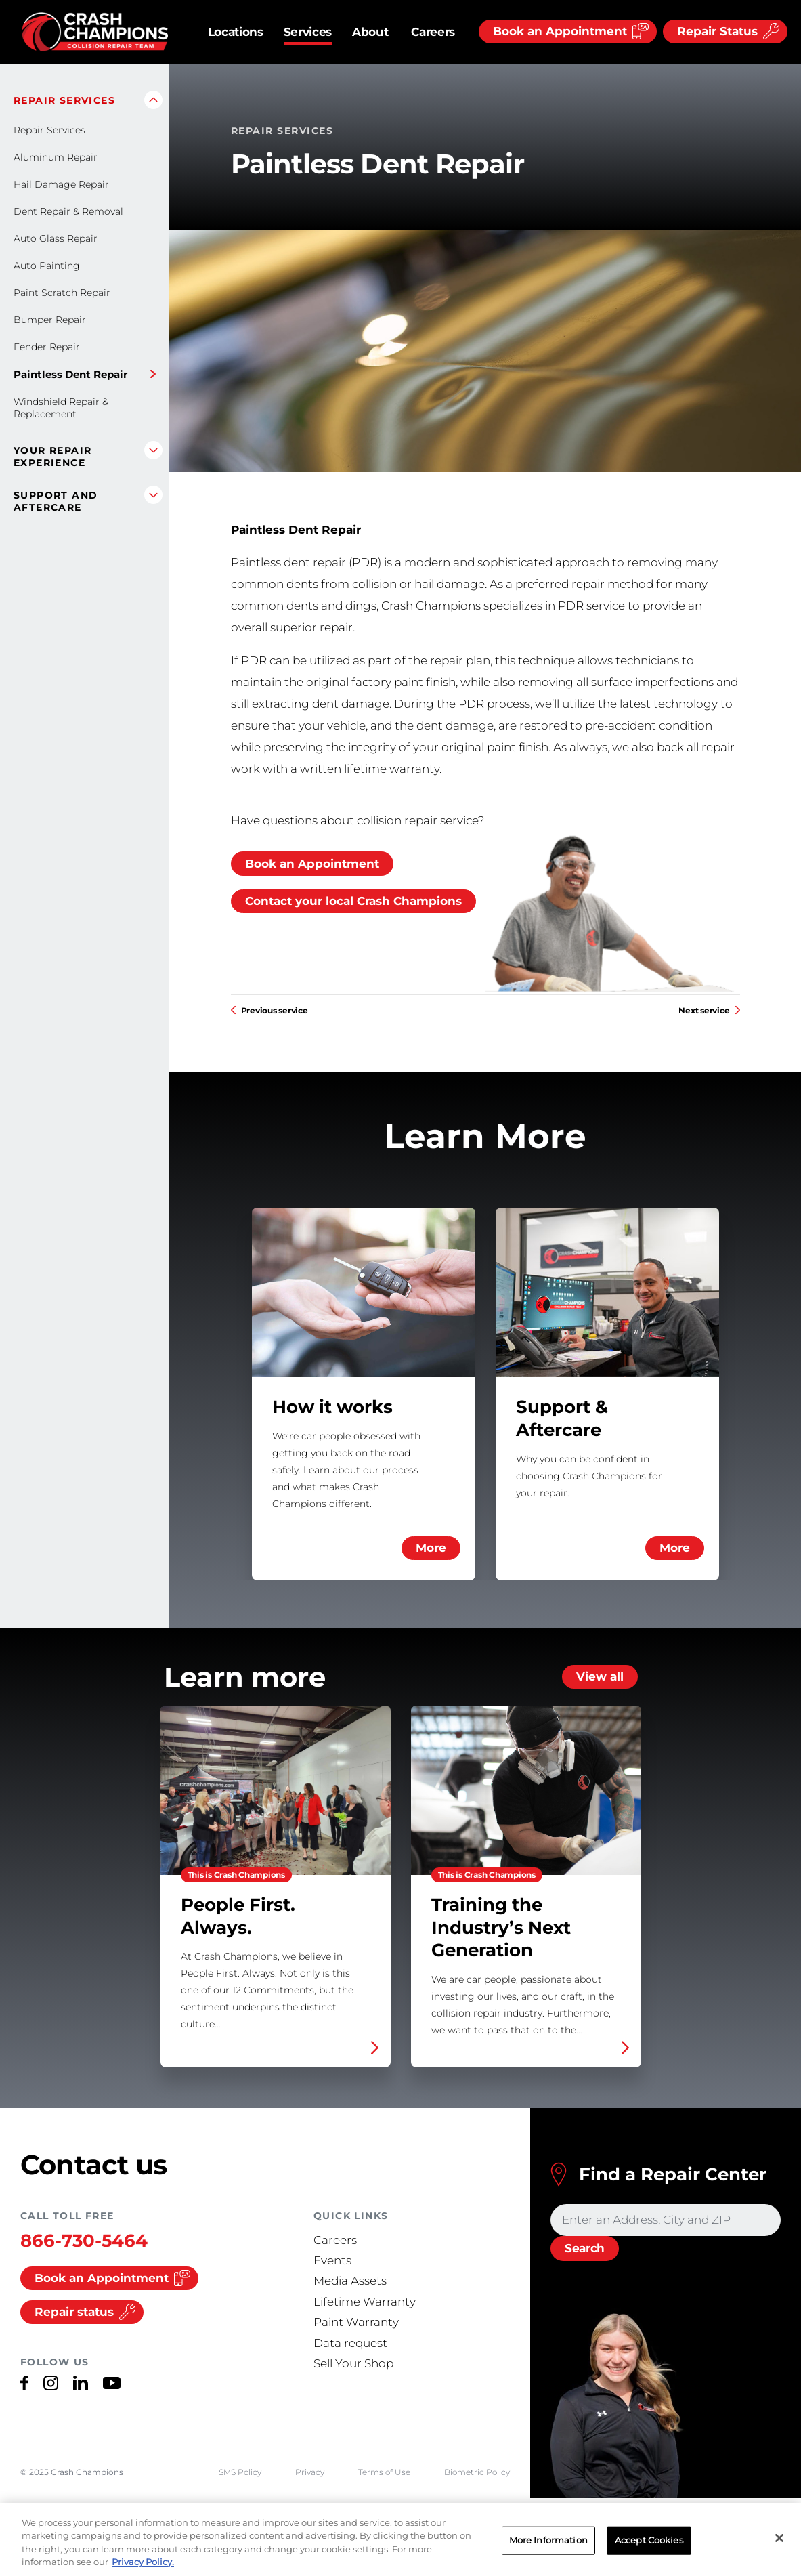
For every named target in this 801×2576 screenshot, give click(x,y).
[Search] (584, 2249)
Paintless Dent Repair (70, 374)
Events (332, 2260)
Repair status (85, 2312)
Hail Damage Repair (61, 184)
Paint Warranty (356, 2322)
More (431, 1548)
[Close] (779, 2539)
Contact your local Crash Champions (353, 901)
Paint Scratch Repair (62, 293)
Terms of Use (384, 2472)
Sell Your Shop (353, 2363)
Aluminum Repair (56, 157)
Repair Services (49, 130)
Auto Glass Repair (56, 238)
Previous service (269, 1010)
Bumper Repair (50, 320)
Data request (350, 2343)
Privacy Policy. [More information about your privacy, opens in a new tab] (143, 2562)
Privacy (309, 2472)
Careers (433, 32)
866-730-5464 (84, 2241)
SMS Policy (240, 2472)
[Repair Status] (725, 31)
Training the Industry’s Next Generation (526, 1886)
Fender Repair (47, 347)
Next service (708, 1010)
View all (600, 1676)
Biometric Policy (477, 2472)
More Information (548, 2540)
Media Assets (350, 2280)
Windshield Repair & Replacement (61, 408)
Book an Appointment (312, 863)
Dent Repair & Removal (68, 211)
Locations (235, 32)
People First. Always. (275, 1886)
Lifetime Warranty (364, 2301)
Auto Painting (47, 265)
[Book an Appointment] (568, 31)
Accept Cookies (649, 2540)
